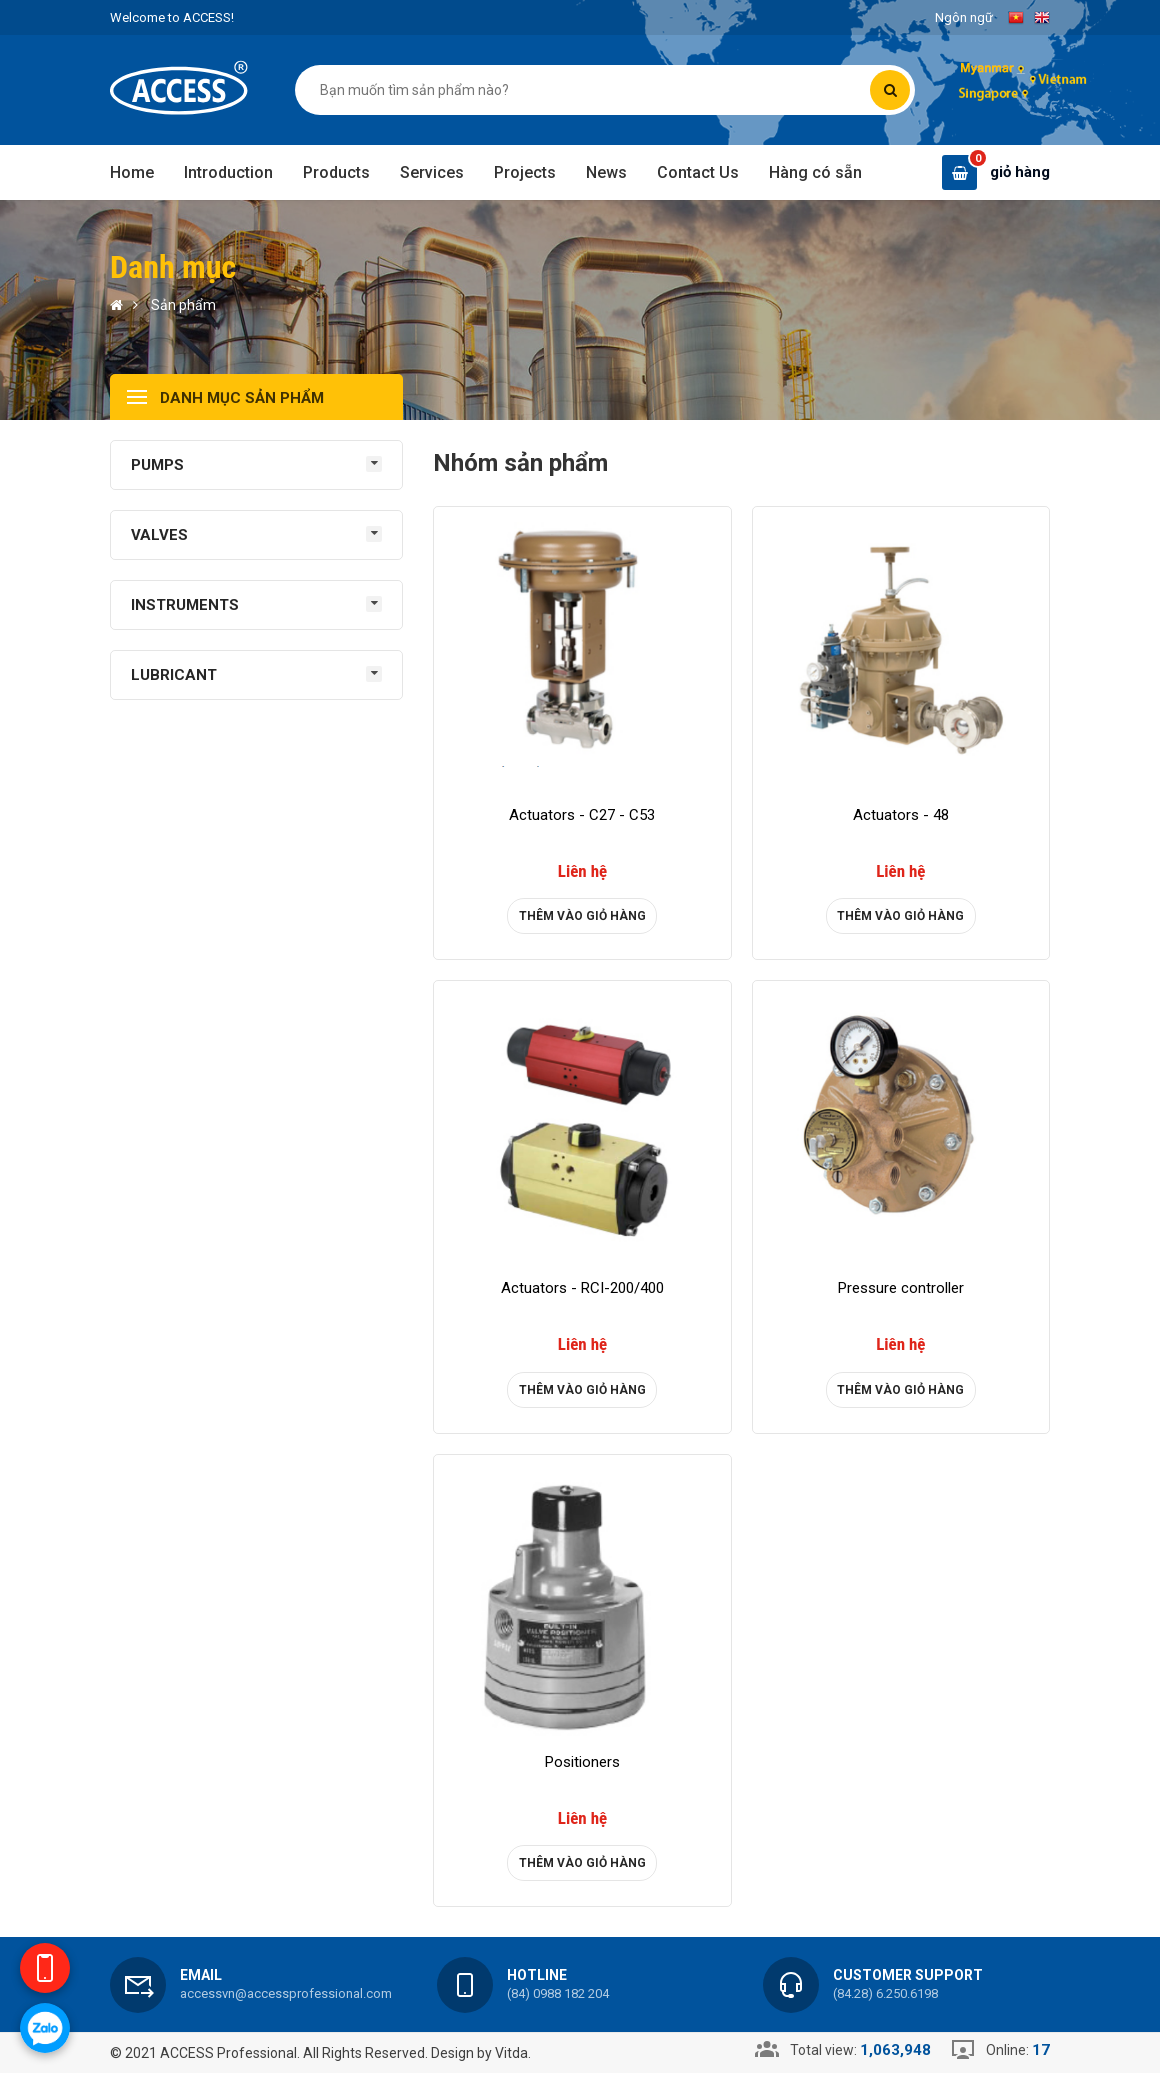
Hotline (537, 1975)
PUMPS (157, 465)
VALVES (159, 535)
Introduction (228, 172)
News (606, 172)
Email (201, 1975)
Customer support (908, 1975)
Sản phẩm (183, 305)
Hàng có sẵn (815, 172)
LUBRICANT (174, 675)
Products (336, 172)
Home (132, 172)
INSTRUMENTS (185, 605)
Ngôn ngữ (964, 17)
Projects (525, 172)
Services (432, 172)
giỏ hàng (1020, 172)
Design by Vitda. (481, 2053)
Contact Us (698, 172)
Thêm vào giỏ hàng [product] (582, 916)
